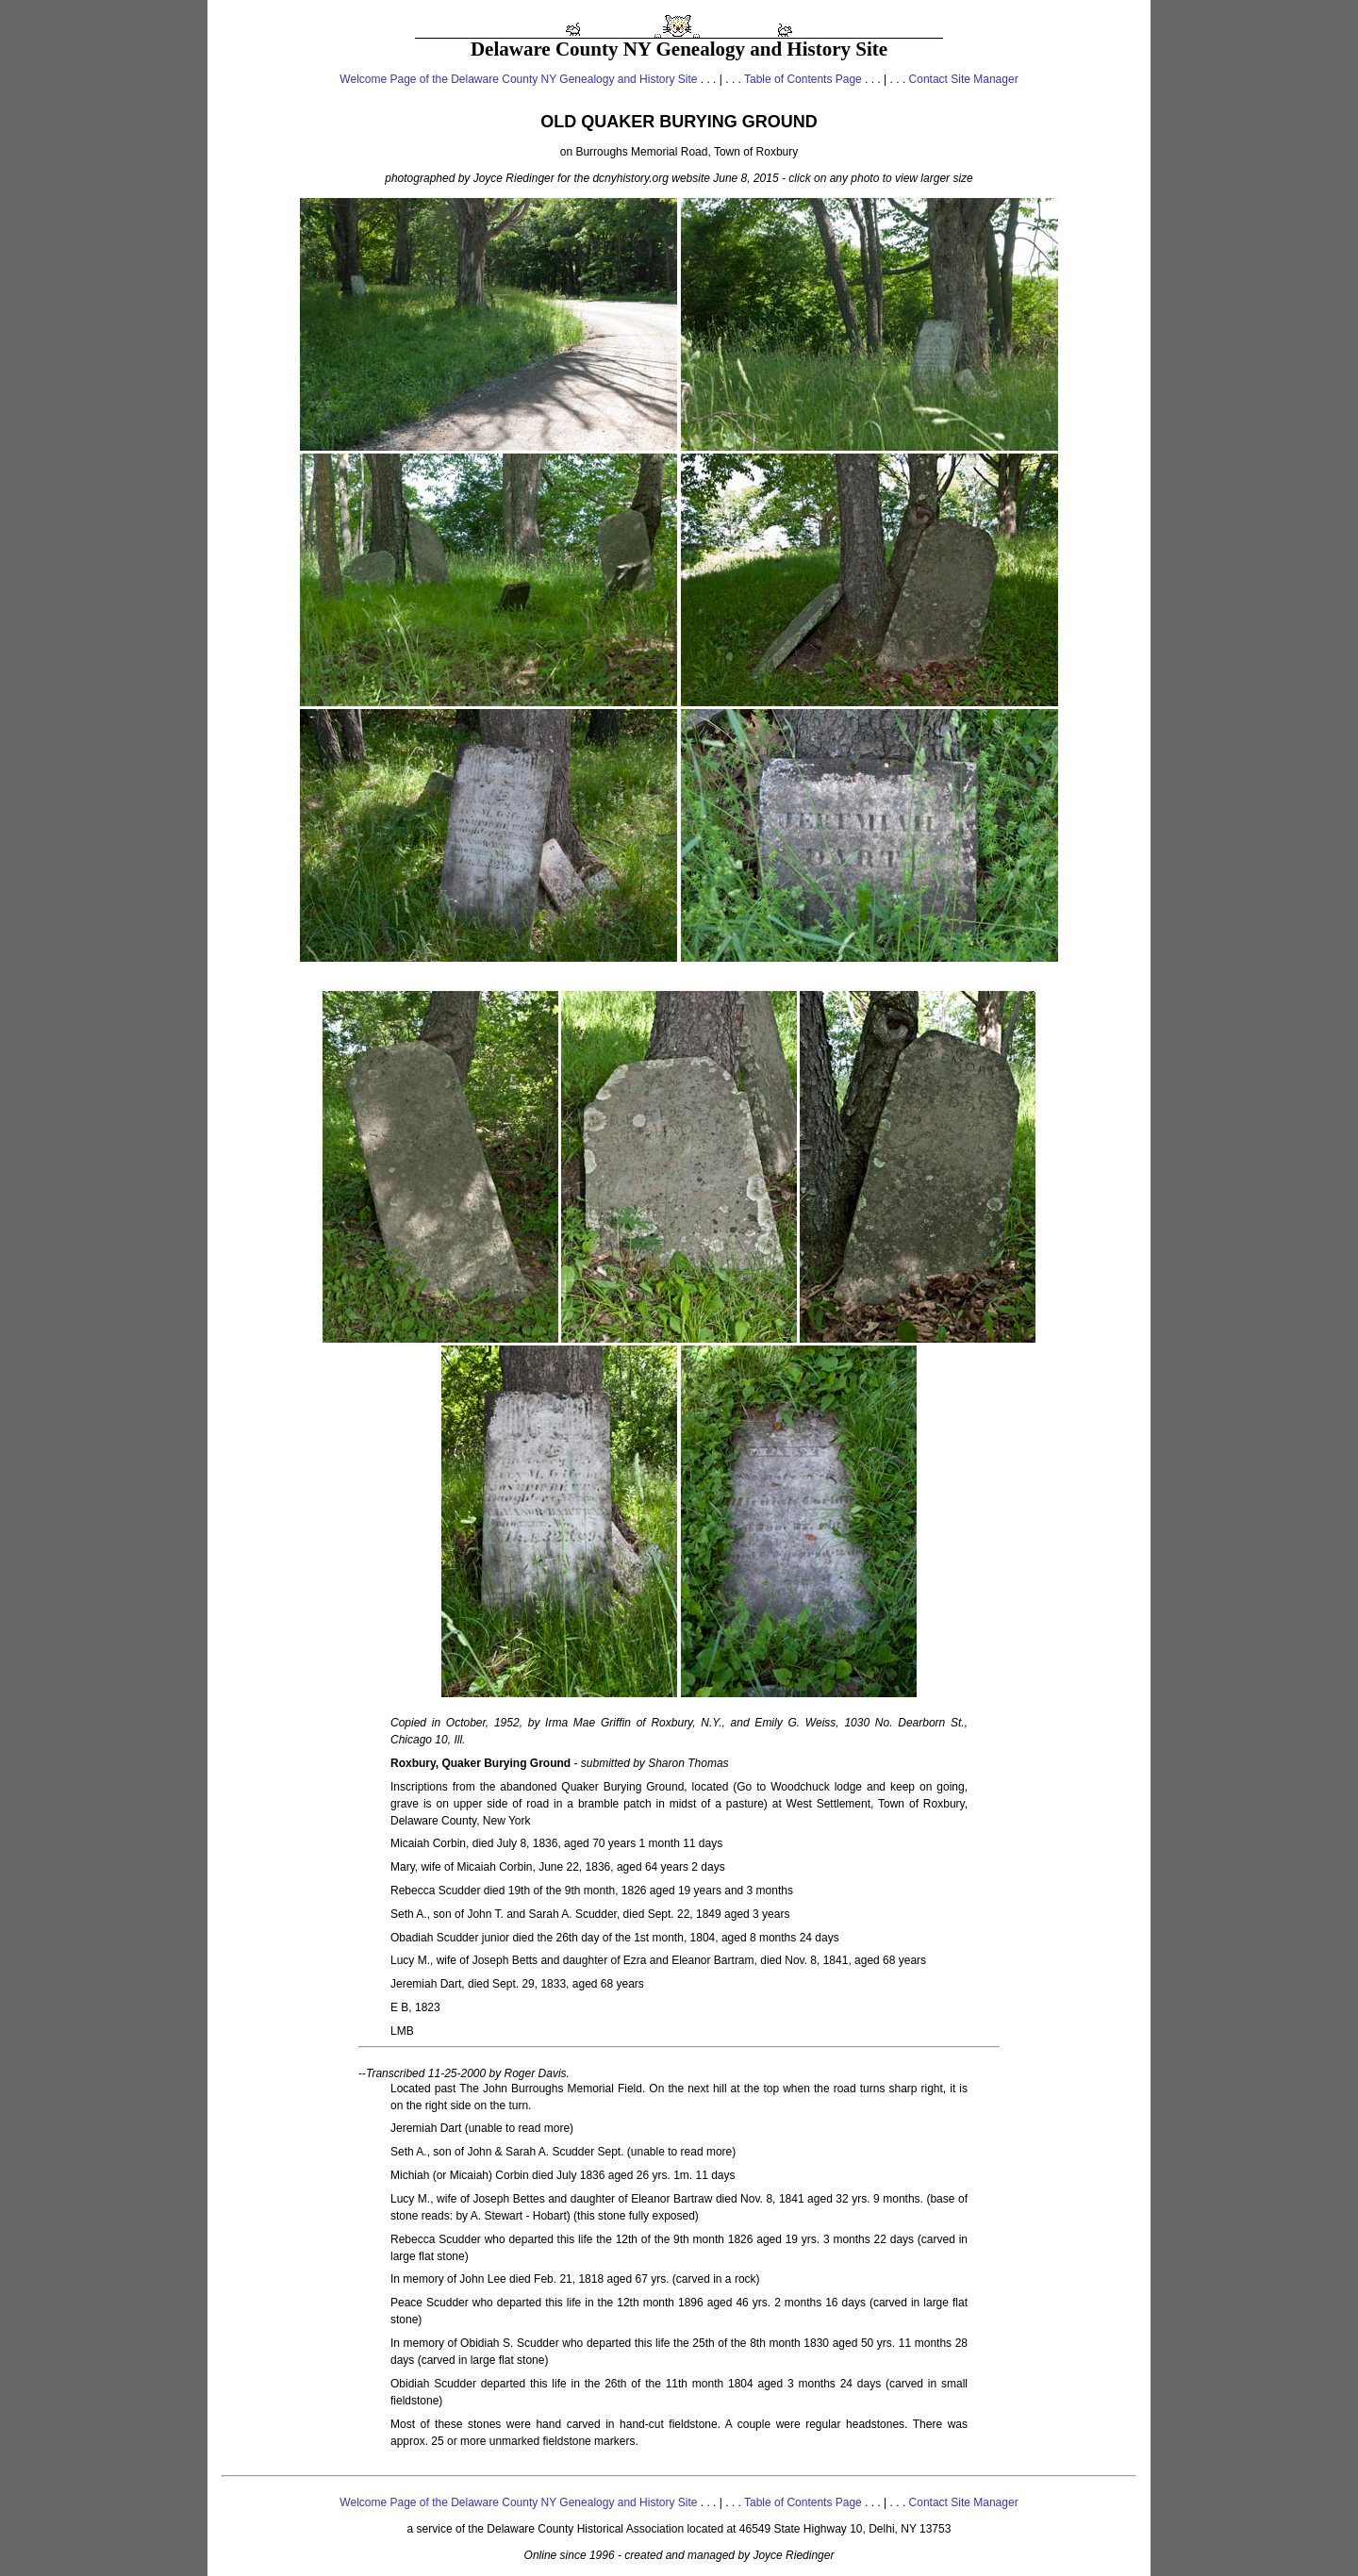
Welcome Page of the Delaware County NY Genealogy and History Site (518, 79)
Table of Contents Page (803, 79)
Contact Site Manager (963, 79)
